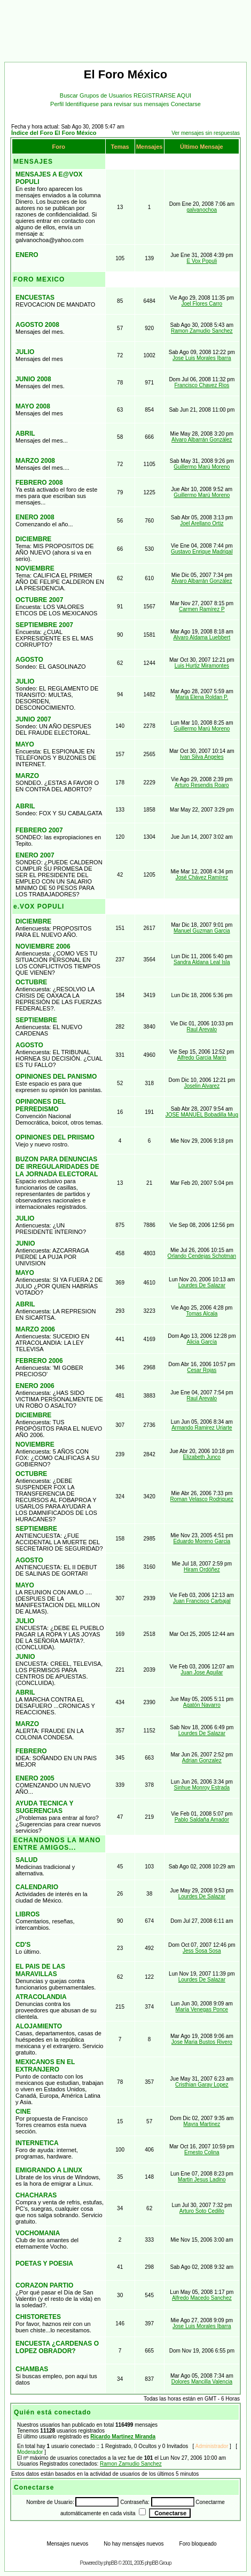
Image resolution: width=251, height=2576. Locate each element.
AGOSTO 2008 (37, 324)
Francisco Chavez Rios (201, 385)
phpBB (111, 2563)
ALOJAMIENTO (38, 2026)
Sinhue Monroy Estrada (202, 1788)
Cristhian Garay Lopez (202, 2085)
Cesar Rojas (201, 1370)
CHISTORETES (38, 2317)
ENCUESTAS (34, 297)
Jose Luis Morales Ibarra (201, 358)
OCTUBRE (31, 982)
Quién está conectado (52, 2412)
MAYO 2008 (32, 406)
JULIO (24, 352)
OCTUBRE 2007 (39, 600)
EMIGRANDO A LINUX (48, 2170)
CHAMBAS (31, 2369)
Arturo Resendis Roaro (202, 785)
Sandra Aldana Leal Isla (202, 962)
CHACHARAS (36, 2195)
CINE (23, 2111)
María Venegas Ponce (202, 2009)
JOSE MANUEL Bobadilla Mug (202, 1115)
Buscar (70, 95)
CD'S (22, 1944)
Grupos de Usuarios (107, 95)
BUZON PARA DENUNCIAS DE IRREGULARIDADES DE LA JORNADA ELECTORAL (57, 1166)
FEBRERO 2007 (39, 830)
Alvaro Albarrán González (201, 440)
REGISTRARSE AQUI (162, 95)
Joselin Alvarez (201, 1086)
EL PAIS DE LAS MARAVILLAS (40, 1970)
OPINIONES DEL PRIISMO (55, 1137)
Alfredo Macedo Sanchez (202, 2298)
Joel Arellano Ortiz (201, 523)
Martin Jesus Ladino (202, 2179)
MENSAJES (33, 161)
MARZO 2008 (35, 460)
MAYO (24, 744)
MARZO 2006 (35, 1329)
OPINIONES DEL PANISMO (56, 1076)
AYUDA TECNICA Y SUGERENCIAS (44, 1807)
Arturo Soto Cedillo (201, 2211)
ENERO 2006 (34, 1386)
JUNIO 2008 (33, 379)
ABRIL (25, 433)
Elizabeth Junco (202, 1457)
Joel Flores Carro (201, 304)
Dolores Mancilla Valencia (201, 2382)
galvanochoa (201, 210)
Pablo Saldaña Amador (202, 1820)
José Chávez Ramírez (202, 877)
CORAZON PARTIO (44, 2285)
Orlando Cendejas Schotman (202, 1256)
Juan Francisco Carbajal (202, 1601)
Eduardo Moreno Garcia (201, 1541)
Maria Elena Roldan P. (201, 697)
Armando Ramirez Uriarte (201, 1428)
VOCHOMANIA (37, 2233)
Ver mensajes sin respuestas (205, 133)
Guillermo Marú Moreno (202, 467)
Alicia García (201, 1342)
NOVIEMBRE (34, 568)
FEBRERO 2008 (39, 482)
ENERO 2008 (34, 517)
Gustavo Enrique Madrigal (202, 552)
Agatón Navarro (202, 1705)
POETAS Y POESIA (44, 2263)
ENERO (26, 255)
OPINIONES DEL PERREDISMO (40, 1105)
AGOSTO (29, 659)
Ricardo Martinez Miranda (122, 2436)
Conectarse (186, 104)
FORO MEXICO (39, 279)
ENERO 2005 (34, 1778)
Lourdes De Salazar (201, 1285)
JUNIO (25, 1243)
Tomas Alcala (201, 1314)
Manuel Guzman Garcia (202, 931)
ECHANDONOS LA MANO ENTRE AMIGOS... (57, 1843)
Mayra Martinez (201, 2124)
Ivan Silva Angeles (202, 757)
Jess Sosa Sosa (202, 1951)
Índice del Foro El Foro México (54, 133)
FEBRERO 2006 (39, 1361)
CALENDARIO (36, 1887)
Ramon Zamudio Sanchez (202, 331)
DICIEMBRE (33, 539)
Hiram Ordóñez (202, 1569)
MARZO (27, 776)
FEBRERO (31, 1751)
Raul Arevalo (201, 1029)
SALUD (26, 1860)
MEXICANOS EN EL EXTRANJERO (45, 2065)
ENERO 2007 (34, 855)
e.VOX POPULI (38, 906)
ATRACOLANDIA (41, 1997)
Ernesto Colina (201, 2152)
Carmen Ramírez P (202, 609)
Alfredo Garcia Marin (201, 1058)
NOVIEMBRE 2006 (42, 946)
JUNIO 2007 (33, 719)
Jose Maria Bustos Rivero (201, 2042)
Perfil (57, 104)
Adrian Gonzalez (202, 1760)
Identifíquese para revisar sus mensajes (118, 104)
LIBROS (27, 1914)
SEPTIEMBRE (36, 1020)
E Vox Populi (201, 261)
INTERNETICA (37, 2143)
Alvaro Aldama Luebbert (201, 637)
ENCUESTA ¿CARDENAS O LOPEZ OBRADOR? (57, 2347)
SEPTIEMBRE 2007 (44, 625)
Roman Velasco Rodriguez (201, 1499)
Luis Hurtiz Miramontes (202, 666)
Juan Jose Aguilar (202, 1672)
